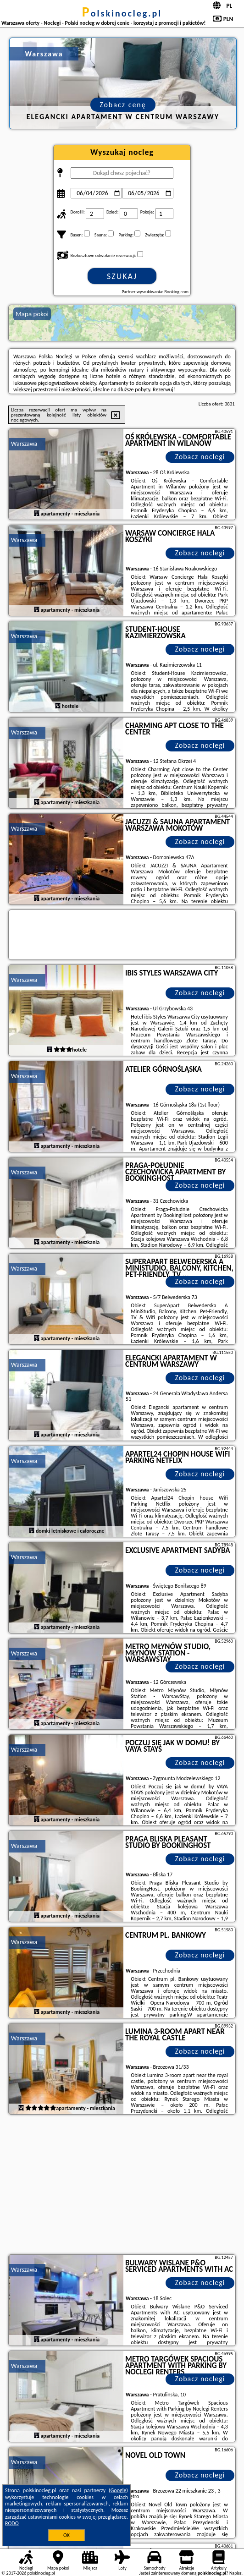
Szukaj (122, 276)
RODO (12, 2523)
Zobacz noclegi (200, 456)
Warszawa (24, 444)
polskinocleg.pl (122, 13)
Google (119, 2490)
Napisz (235, 2573)
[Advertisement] (122, 2185)
